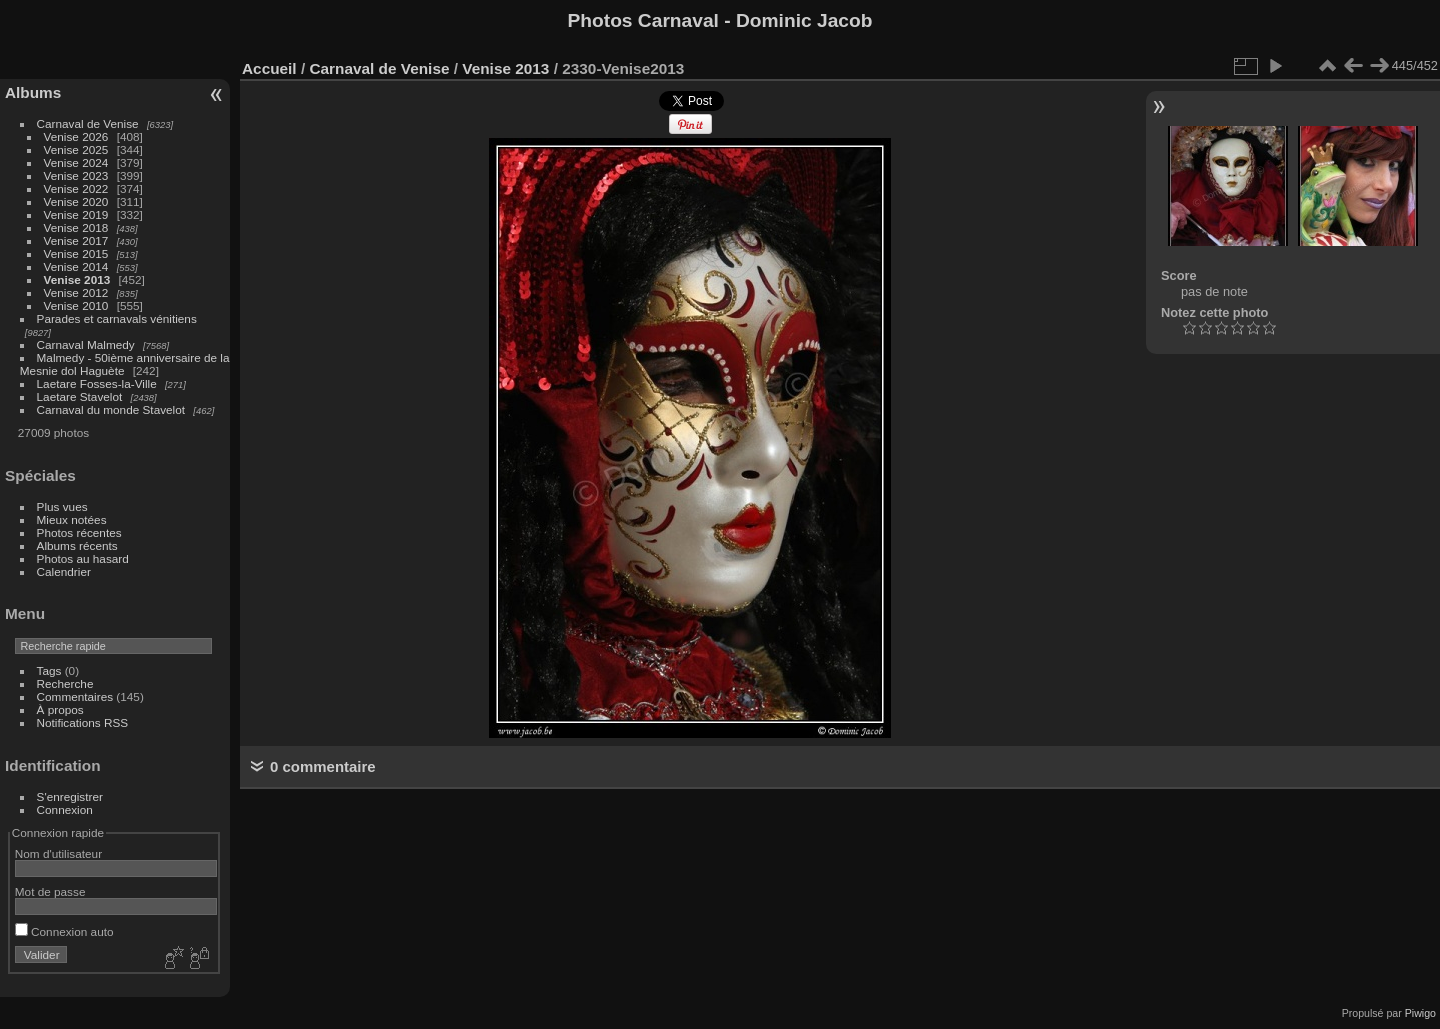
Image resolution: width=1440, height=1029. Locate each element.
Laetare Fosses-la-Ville (97, 383)
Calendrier (64, 571)
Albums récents (77, 545)
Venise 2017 (76, 240)
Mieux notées (72, 519)
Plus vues (62, 506)
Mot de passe (50, 891)
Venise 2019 (76, 214)
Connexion (65, 809)
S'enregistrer (70, 796)
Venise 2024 (76, 162)
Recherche (65, 683)
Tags (49, 670)
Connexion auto (64, 931)
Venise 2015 (76, 253)
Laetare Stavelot (80, 396)
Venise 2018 (76, 227)
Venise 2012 (76, 292)
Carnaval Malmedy (86, 344)
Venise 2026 (76, 136)
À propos (60, 709)
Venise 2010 (76, 305)
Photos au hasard (83, 558)
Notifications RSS (83, 722)
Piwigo (1420, 1013)
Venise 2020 (76, 201)
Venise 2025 (76, 149)
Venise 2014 (76, 266)
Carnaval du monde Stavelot (111, 409)
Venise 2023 (76, 175)
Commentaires (75, 696)
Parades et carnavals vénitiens (117, 318)
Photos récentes (79, 532)
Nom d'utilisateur (58, 853)
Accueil (269, 68)
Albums (33, 92)
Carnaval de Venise (88, 123)
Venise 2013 (77, 279)
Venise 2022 (76, 188)
